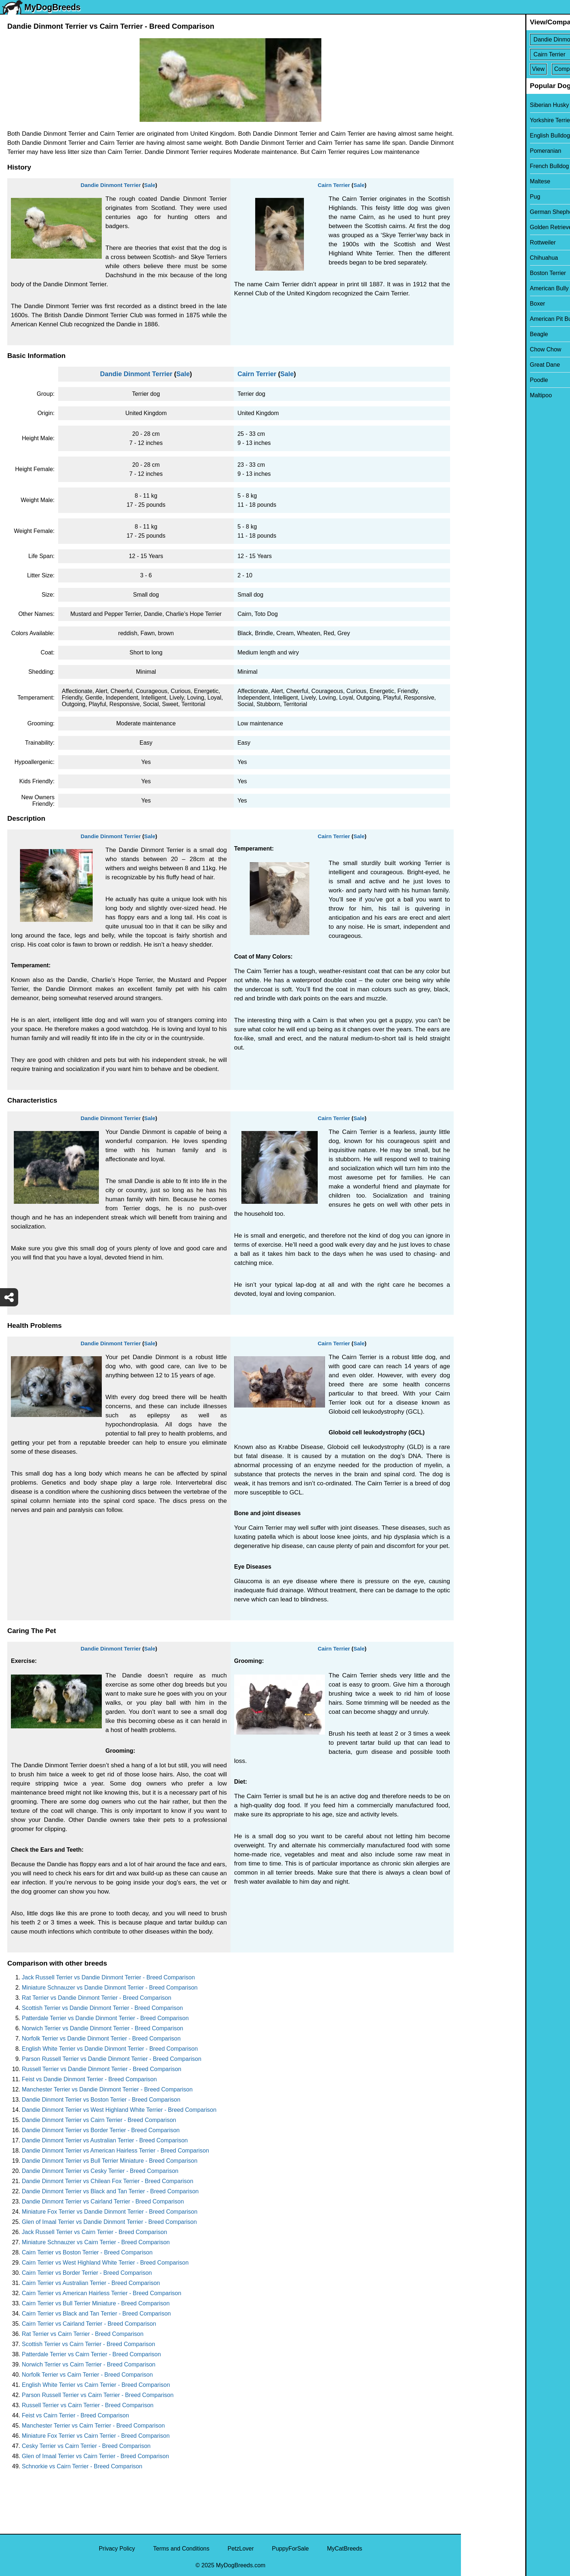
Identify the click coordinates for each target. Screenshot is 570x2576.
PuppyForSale (290, 2548)
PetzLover (241, 2548)
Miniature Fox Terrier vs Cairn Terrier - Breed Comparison (96, 2436)
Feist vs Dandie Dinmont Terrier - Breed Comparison (89, 2079)
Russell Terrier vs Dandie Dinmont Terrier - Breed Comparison (101, 2069)
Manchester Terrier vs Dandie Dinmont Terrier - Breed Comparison (107, 2089)
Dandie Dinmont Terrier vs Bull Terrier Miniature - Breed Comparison (109, 2161)
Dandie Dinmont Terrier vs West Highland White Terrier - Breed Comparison (119, 2110)
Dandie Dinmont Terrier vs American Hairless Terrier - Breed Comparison (115, 2150)
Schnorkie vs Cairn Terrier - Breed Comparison (82, 2466)
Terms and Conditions (181, 2548)
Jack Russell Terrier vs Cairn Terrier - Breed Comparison (94, 2232)
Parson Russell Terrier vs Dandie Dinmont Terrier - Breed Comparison (111, 2059)
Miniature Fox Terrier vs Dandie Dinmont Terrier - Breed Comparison (109, 2212)
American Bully (485, 288)
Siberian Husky (485, 105)
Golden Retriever (488, 227)
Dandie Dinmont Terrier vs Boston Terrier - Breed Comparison (101, 2100)
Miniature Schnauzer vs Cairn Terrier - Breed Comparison (96, 2242)
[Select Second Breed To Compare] (516, 54)
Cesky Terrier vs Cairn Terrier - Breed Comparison (86, 2446)
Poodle (475, 380)
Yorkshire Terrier (487, 120)
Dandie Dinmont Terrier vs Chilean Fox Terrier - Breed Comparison (107, 2181)
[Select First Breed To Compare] (516, 39)
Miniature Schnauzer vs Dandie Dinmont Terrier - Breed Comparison (109, 1987)
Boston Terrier (484, 273)
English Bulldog (486, 135)
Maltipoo (476, 395)
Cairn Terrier (334, 185)
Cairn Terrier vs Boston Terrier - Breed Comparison (87, 2252)
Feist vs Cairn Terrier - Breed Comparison (75, 2415)
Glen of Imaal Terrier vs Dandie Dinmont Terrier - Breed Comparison (109, 2222)
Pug (471, 197)
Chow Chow (481, 349)
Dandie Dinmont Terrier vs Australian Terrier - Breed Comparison (105, 2140)
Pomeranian (481, 151)
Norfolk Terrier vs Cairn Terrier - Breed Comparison (87, 2375)
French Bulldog (485, 166)
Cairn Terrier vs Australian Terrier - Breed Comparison (91, 2283)
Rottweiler (478, 242)
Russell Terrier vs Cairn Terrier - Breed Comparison (87, 2405)
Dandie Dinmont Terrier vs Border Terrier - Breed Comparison (101, 2130)
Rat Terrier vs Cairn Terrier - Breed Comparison (83, 2334)
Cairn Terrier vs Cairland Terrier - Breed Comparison (89, 2324)
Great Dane (481, 365)
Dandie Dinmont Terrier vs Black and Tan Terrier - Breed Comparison (110, 2191)
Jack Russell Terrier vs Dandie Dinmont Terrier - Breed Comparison (108, 1977)
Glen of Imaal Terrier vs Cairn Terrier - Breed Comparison (95, 2456)
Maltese (476, 181)
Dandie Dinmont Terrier (111, 185)
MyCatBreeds (344, 2548)
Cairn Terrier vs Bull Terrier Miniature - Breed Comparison (96, 2303)
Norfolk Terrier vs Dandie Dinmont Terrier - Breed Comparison (101, 2038)
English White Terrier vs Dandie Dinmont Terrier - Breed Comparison (110, 2049)
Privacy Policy (117, 2548)
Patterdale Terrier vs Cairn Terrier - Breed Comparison (91, 2354)
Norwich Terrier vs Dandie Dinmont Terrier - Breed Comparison (102, 2028)
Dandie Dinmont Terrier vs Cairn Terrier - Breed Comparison (99, 2120)
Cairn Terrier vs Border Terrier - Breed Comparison (87, 2273)
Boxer (473, 303)
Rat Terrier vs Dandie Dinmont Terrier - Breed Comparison (96, 1998)
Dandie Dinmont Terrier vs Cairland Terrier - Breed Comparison (103, 2201)
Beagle (475, 334)
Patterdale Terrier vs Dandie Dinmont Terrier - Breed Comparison (105, 2018)
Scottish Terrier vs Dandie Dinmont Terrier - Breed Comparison (102, 2008)
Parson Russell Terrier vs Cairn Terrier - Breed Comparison (97, 2395)
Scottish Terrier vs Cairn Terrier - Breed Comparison (88, 2344)
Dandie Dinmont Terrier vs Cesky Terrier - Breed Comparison (100, 2171)
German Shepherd (490, 212)
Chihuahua (480, 258)
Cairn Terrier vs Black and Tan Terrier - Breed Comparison (96, 2313)
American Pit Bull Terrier (497, 319)
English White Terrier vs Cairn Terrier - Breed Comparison (96, 2385)
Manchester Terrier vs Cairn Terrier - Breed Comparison (93, 2425)
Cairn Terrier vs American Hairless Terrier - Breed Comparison (101, 2293)
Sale (149, 185)
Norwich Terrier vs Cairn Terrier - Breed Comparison (89, 2364)
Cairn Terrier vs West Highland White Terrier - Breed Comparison (105, 2263)
